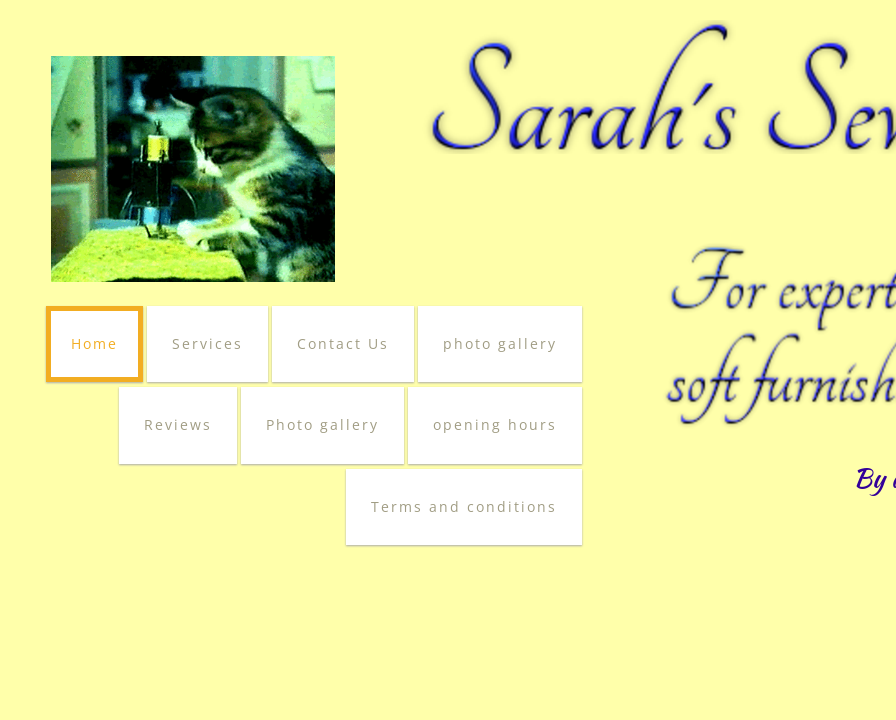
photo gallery (500, 343)
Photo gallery (322, 424)
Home (94, 343)
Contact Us (343, 343)
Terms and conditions (464, 506)
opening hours (495, 424)
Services (207, 343)
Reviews (178, 424)
